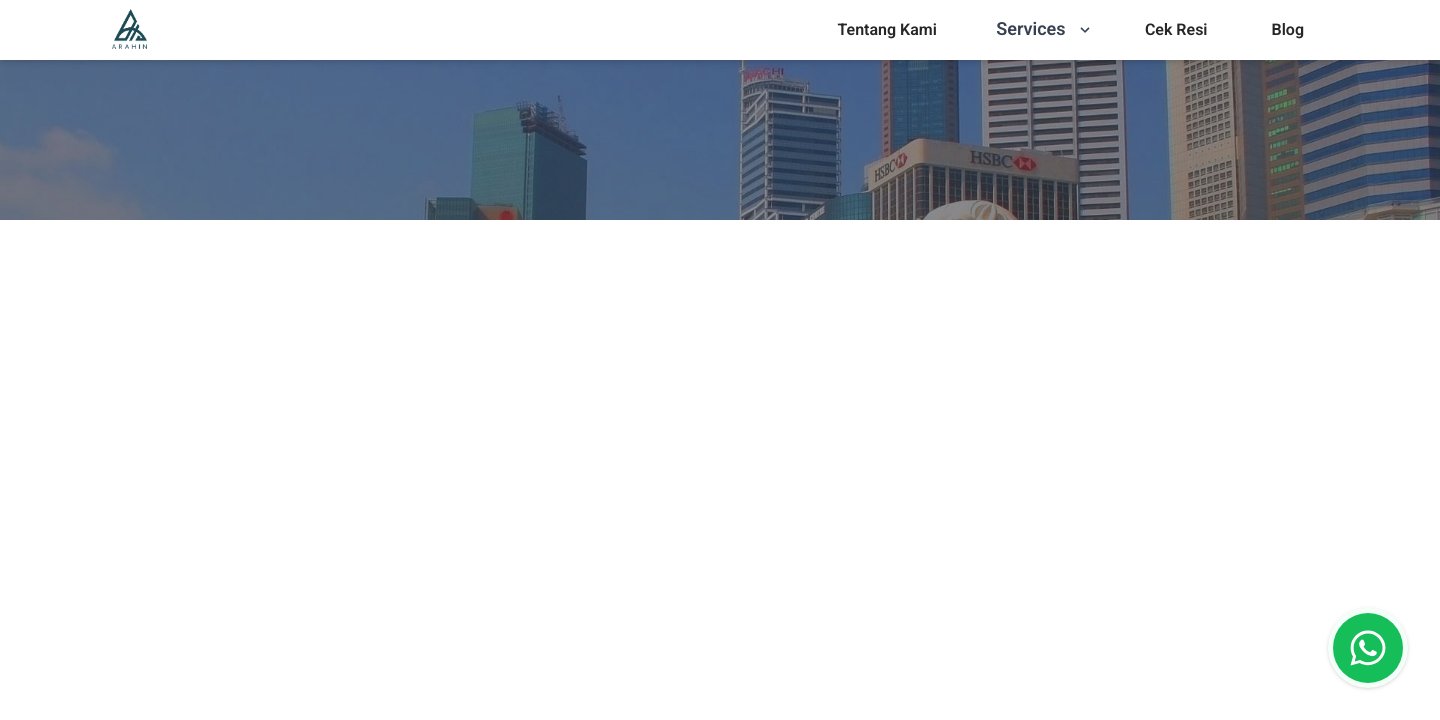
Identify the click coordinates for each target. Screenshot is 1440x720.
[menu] (886, 30)
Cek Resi (1176, 29)
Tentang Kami (886, 29)
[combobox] (776, 659)
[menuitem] (886, 30)
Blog (1288, 29)
